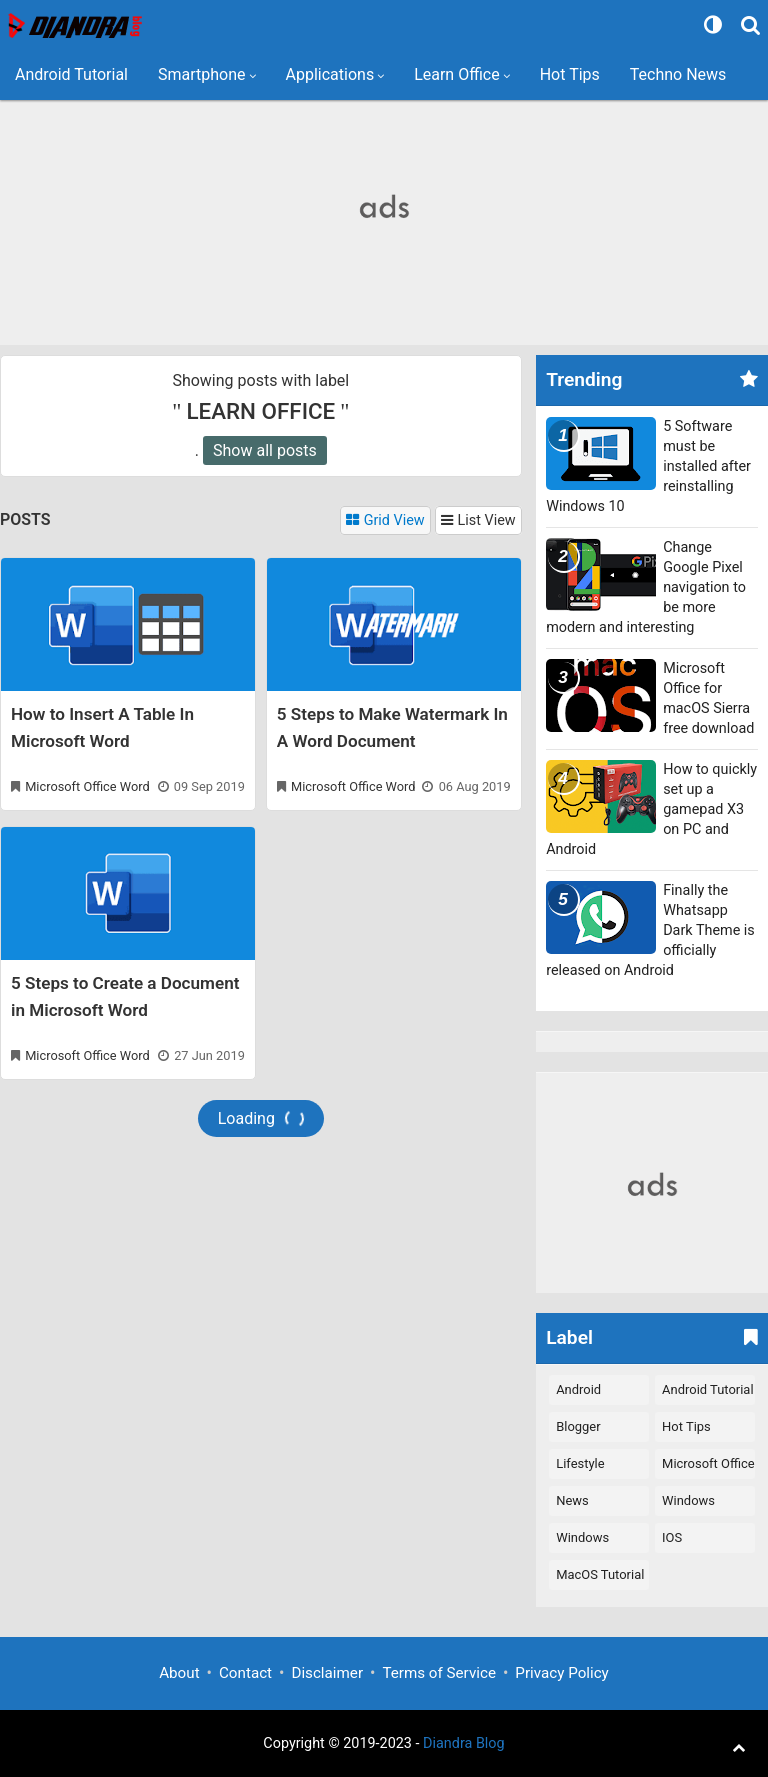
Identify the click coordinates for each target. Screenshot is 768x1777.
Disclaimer (327, 1673)
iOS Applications (698, 1541)
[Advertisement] (384, 205)
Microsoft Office (708, 1463)
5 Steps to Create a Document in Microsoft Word (125, 996)
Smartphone (202, 74)
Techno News (678, 74)
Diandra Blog (464, 1743)
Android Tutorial (71, 74)
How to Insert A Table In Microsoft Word (102, 727)
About (179, 1673)
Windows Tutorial (582, 1541)
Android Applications (592, 1393)
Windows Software (688, 1504)
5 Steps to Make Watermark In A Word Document (392, 727)
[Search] (753, 25)
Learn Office (457, 74)
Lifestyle (580, 1463)
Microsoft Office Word (87, 786)
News (572, 1500)
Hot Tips (570, 74)
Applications (330, 74)
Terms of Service (439, 1673)
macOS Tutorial (600, 1574)
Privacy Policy (562, 1673)
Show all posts (265, 450)
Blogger (578, 1426)
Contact (245, 1673)
